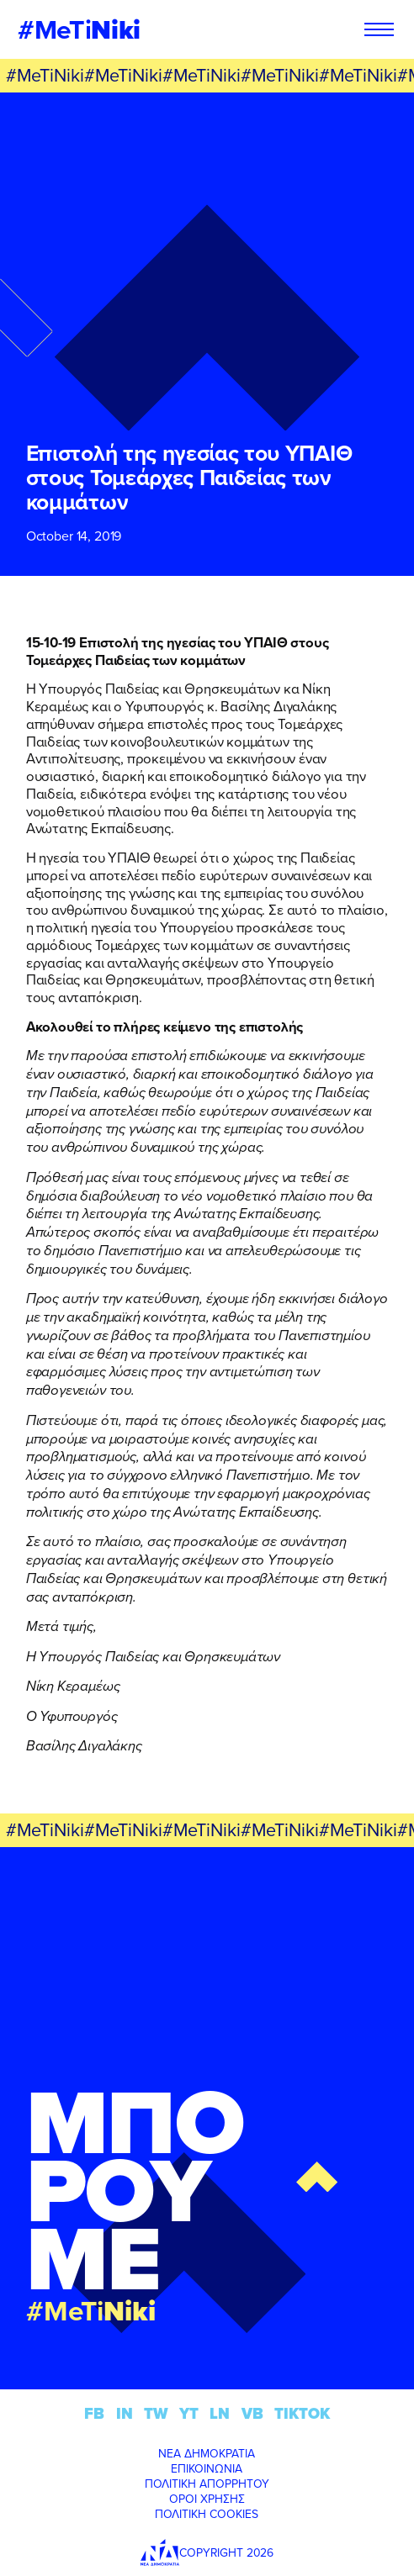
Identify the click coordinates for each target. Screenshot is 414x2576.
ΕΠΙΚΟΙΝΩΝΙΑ (206, 2468)
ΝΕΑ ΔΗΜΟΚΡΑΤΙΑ (206, 2453)
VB (252, 2413)
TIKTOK (302, 2413)
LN (220, 2413)
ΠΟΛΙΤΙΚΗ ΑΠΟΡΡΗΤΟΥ (207, 2483)
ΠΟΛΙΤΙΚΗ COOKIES (206, 2513)
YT (189, 2413)
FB (94, 2413)
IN (124, 2413)
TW (156, 2413)
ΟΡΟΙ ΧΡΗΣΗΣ (207, 2498)
